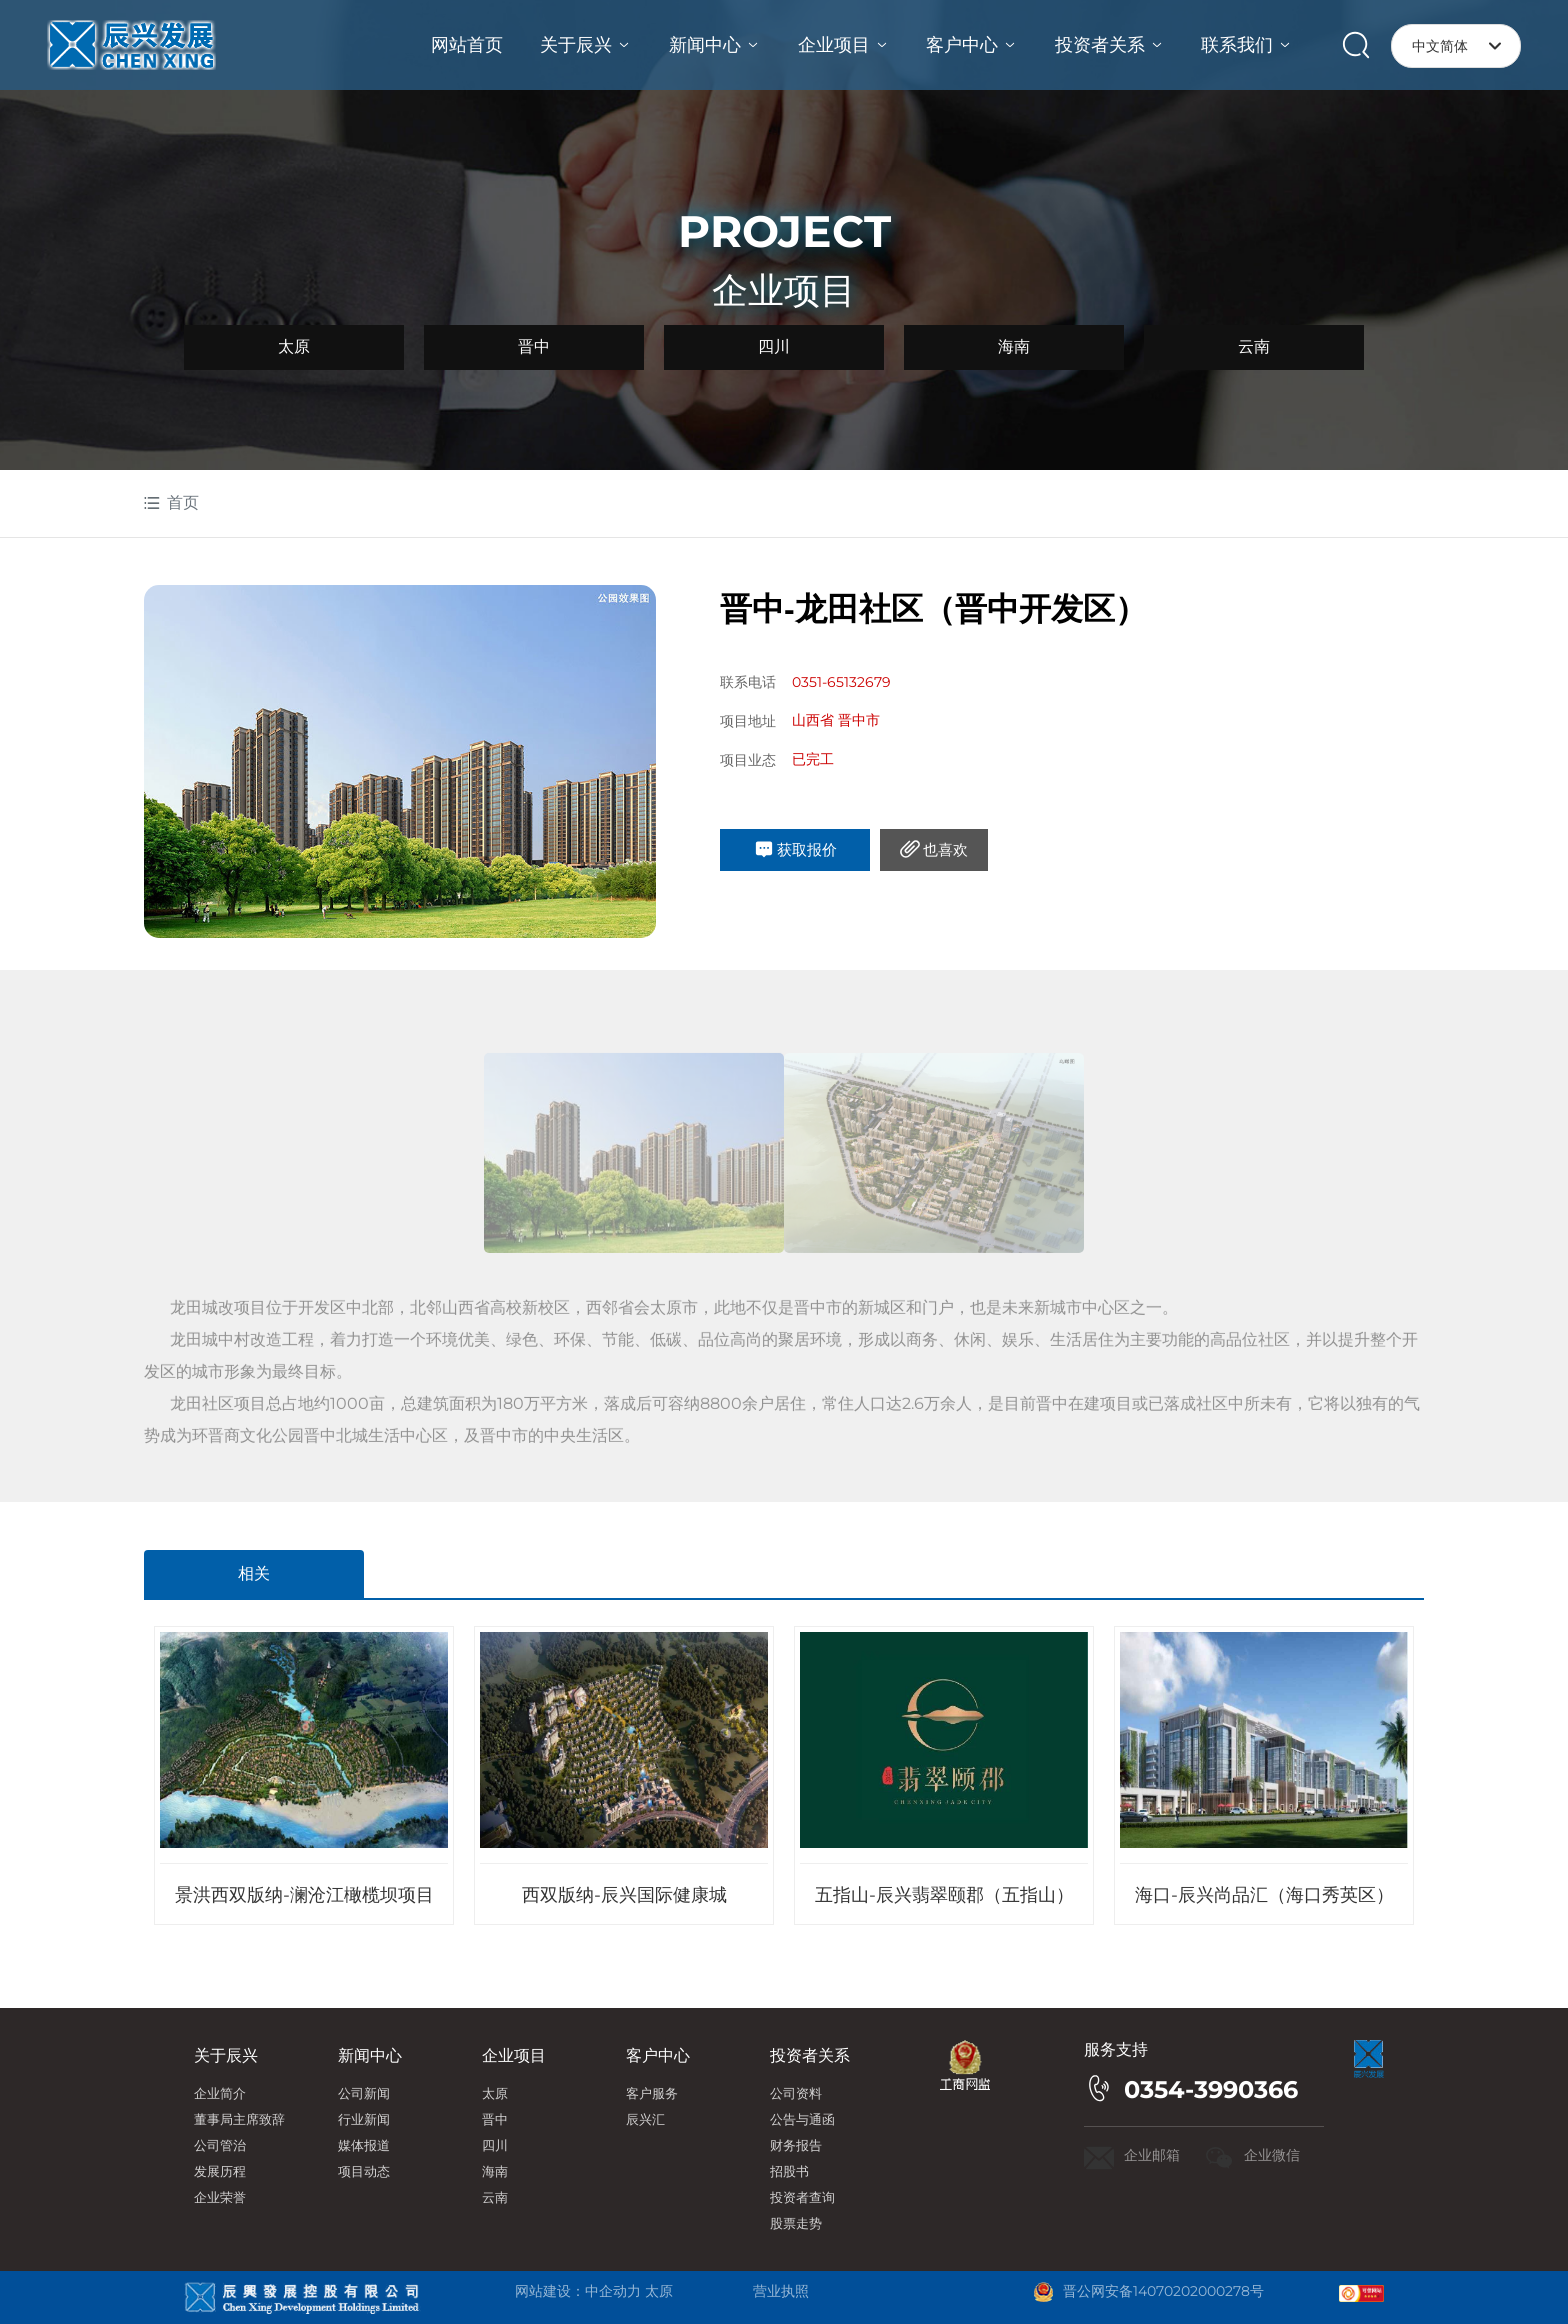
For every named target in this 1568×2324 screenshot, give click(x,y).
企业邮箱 (1154, 2155)
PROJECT (784, 231)
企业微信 (1272, 2155)
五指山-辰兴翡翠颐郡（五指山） (944, 1895)
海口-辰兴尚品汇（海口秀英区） (1264, 1895)
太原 (294, 346)
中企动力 (613, 2291)
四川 (774, 346)
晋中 (534, 346)
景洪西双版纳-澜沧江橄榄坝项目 (304, 1895)
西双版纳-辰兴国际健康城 (624, 1895)
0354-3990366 (1211, 2089)
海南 (1014, 346)
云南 (1254, 346)
